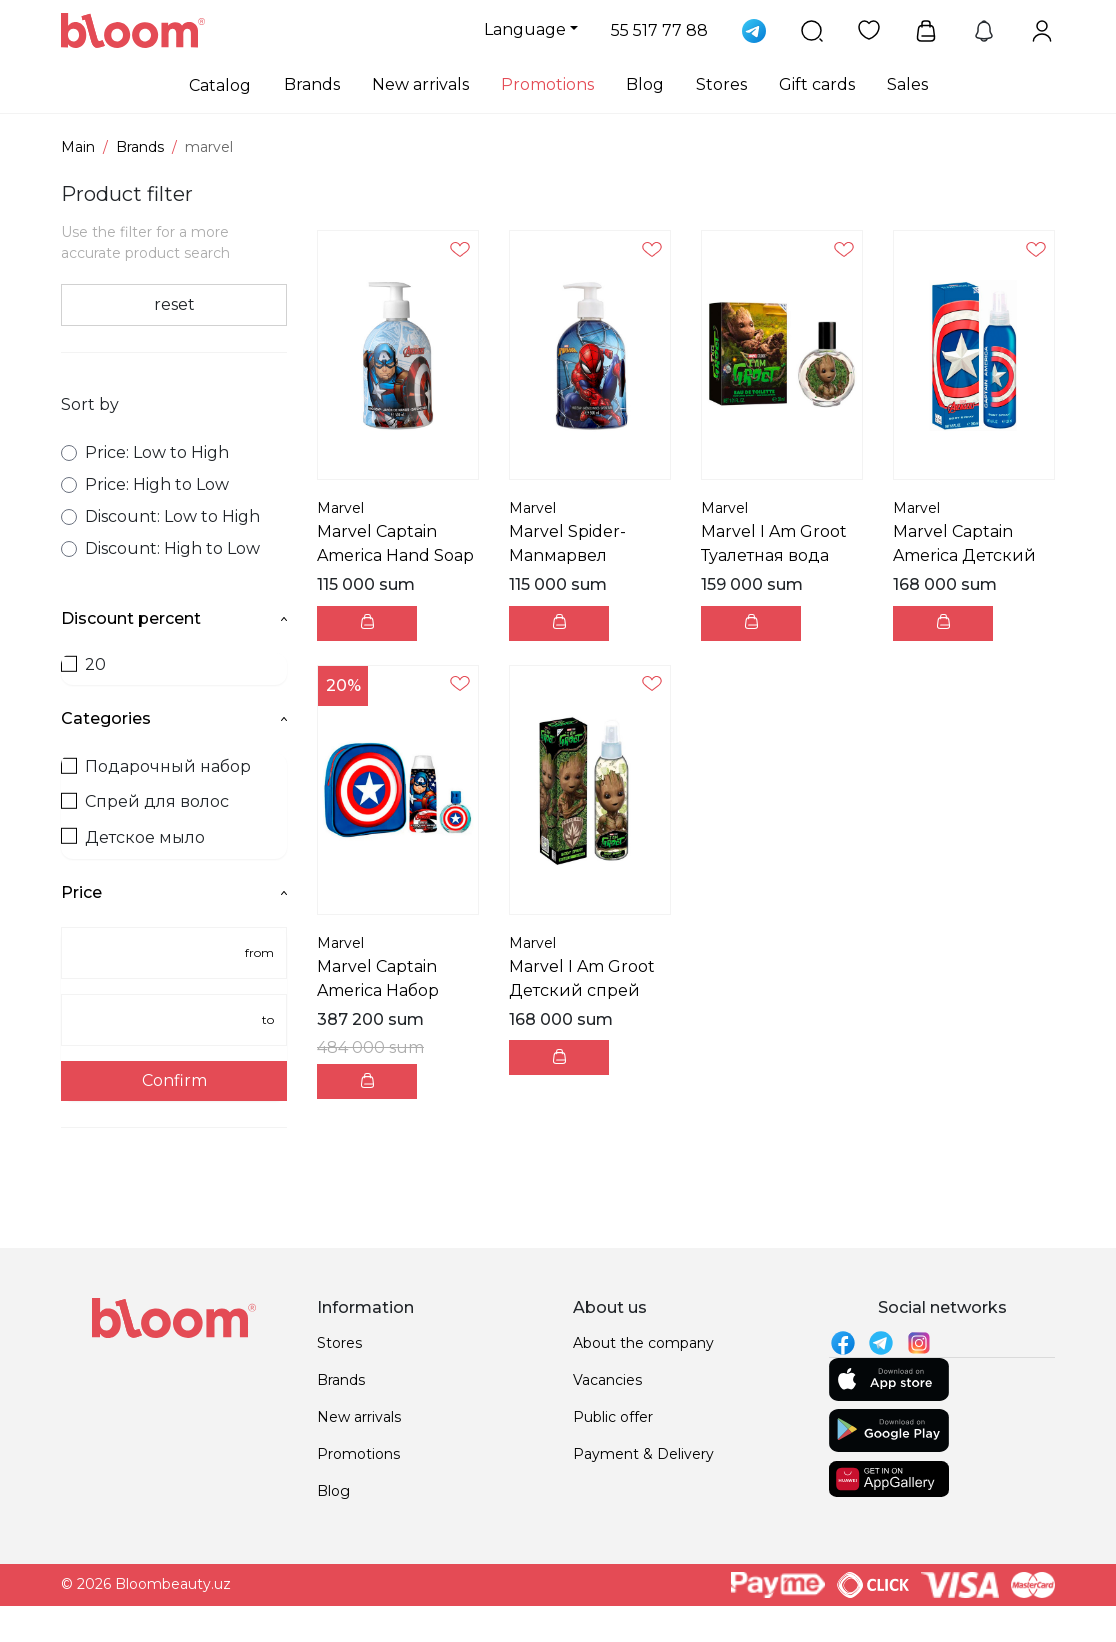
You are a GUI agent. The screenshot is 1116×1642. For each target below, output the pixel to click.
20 (83, 664)
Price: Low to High (145, 452)
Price (174, 892)
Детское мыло (133, 837)
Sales (907, 84)
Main (78, 147)
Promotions (547, 84)
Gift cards (817, 84)
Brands (312, 84)
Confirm (174, 1080)
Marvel (340, 508)
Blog (645, 84)
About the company (643, 1343)
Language (525, 29)
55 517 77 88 (659, 30)
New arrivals (420, 84)
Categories (174, 718)
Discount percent (174, 618)
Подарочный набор (156, 766)
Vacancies (607, 1380)
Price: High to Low (145, 484)
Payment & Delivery (643, 1454)
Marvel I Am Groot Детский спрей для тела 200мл (582, 990)
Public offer (613, 1417)
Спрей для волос (145, 801)
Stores (721, 84)
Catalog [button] (220, 85)
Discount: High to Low (160, 548)
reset (174, 304)
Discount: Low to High (160, 516)
